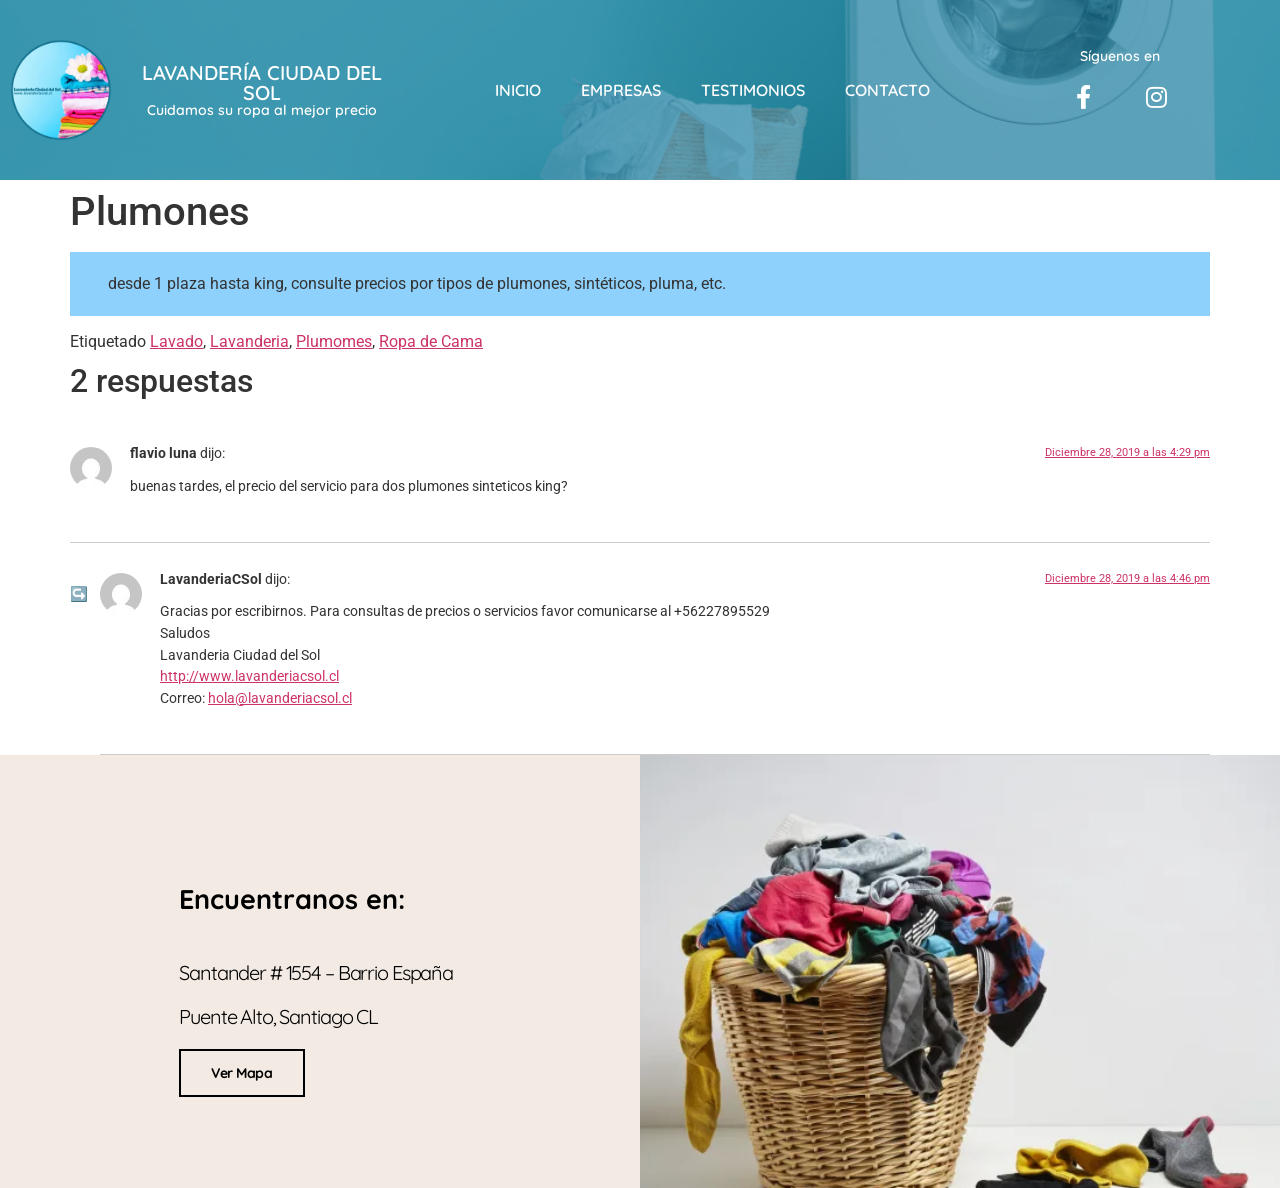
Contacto (887, 90)
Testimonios (753, 90)
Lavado (176, 341)
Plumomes (334, 341)
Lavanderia (249, 341)
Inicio (518, 90)
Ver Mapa (241, 1071)
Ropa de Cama (431, 341)
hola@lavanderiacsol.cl (280, 698)
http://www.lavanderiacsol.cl (249, 676)
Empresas (621, 90)
